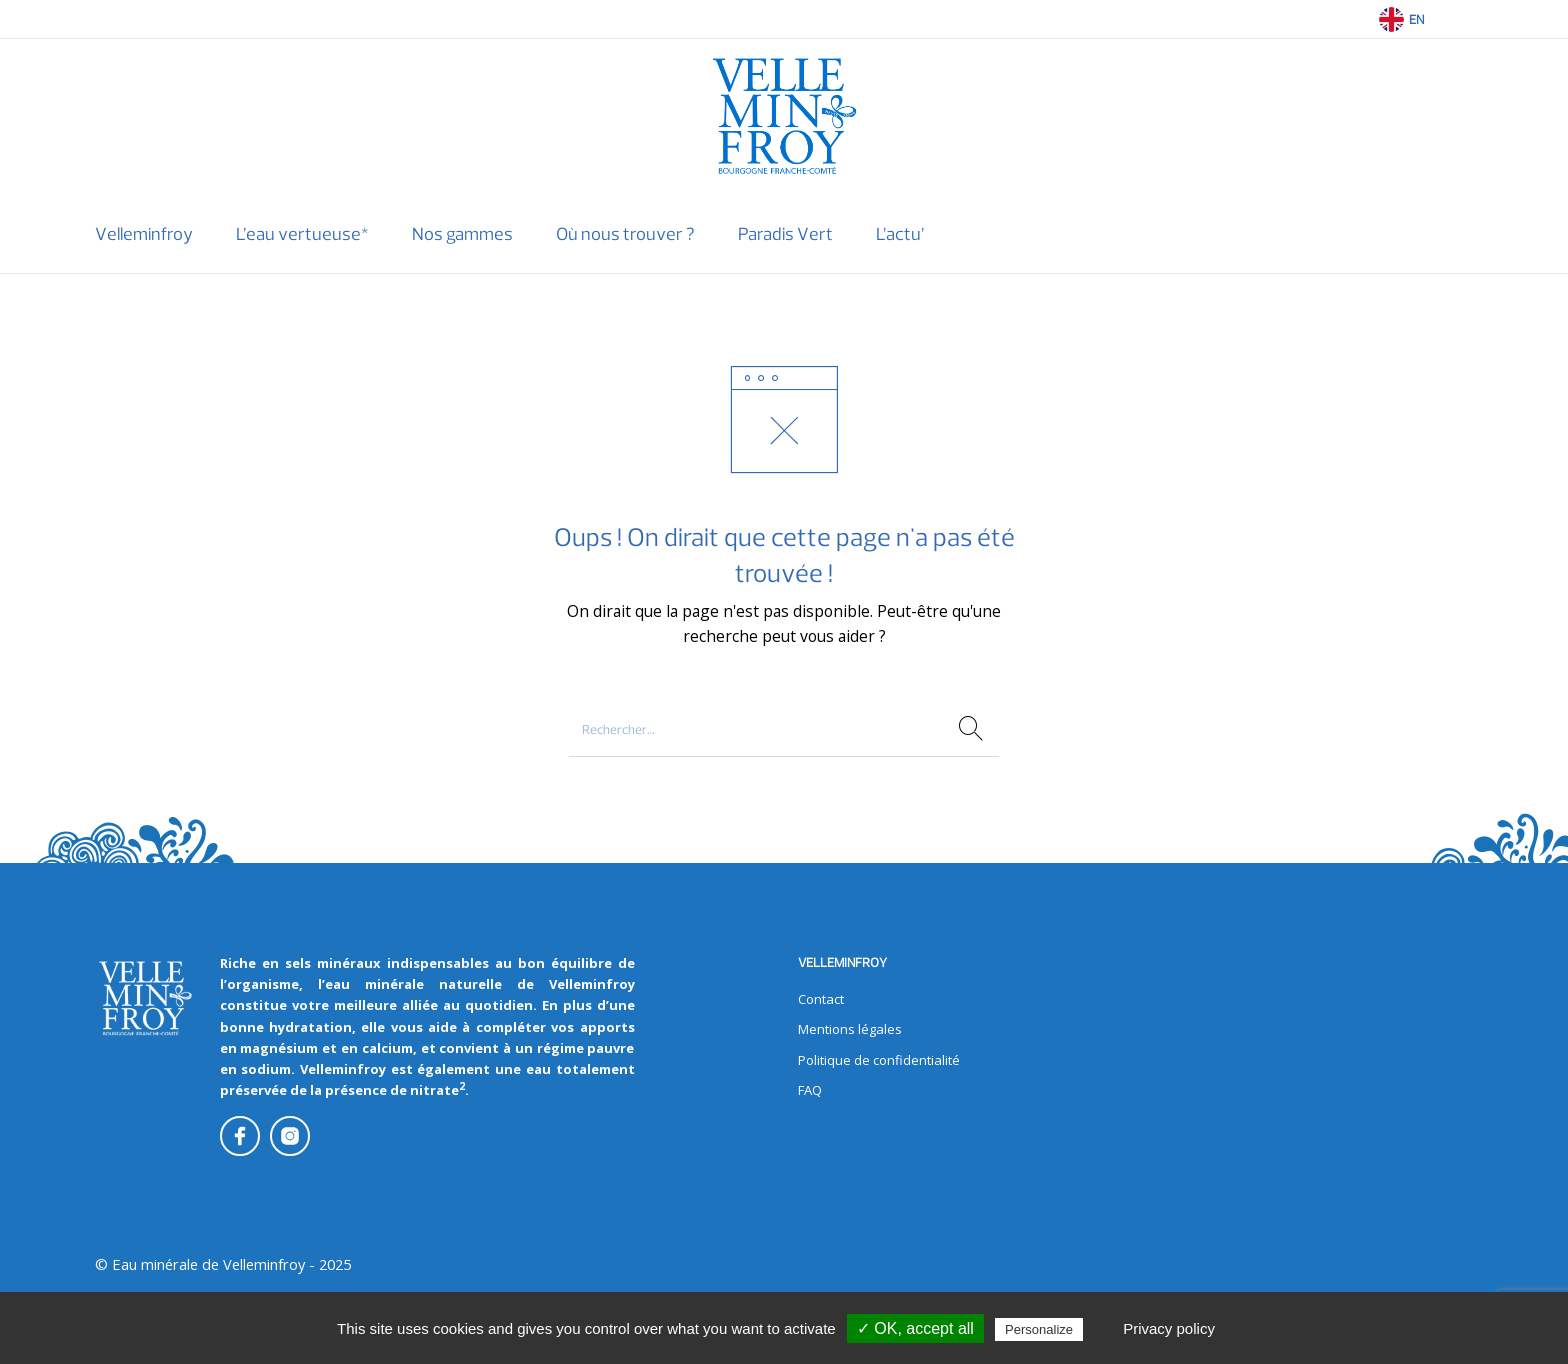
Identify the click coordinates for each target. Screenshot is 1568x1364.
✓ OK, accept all (915, 1328)
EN (1416, 19)
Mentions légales (850, 1029)
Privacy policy (1169, 1328)
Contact (821, 999)
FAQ (810, 1090)
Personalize (1039, 1329)
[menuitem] (143, 234)
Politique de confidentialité (879, 1060)
